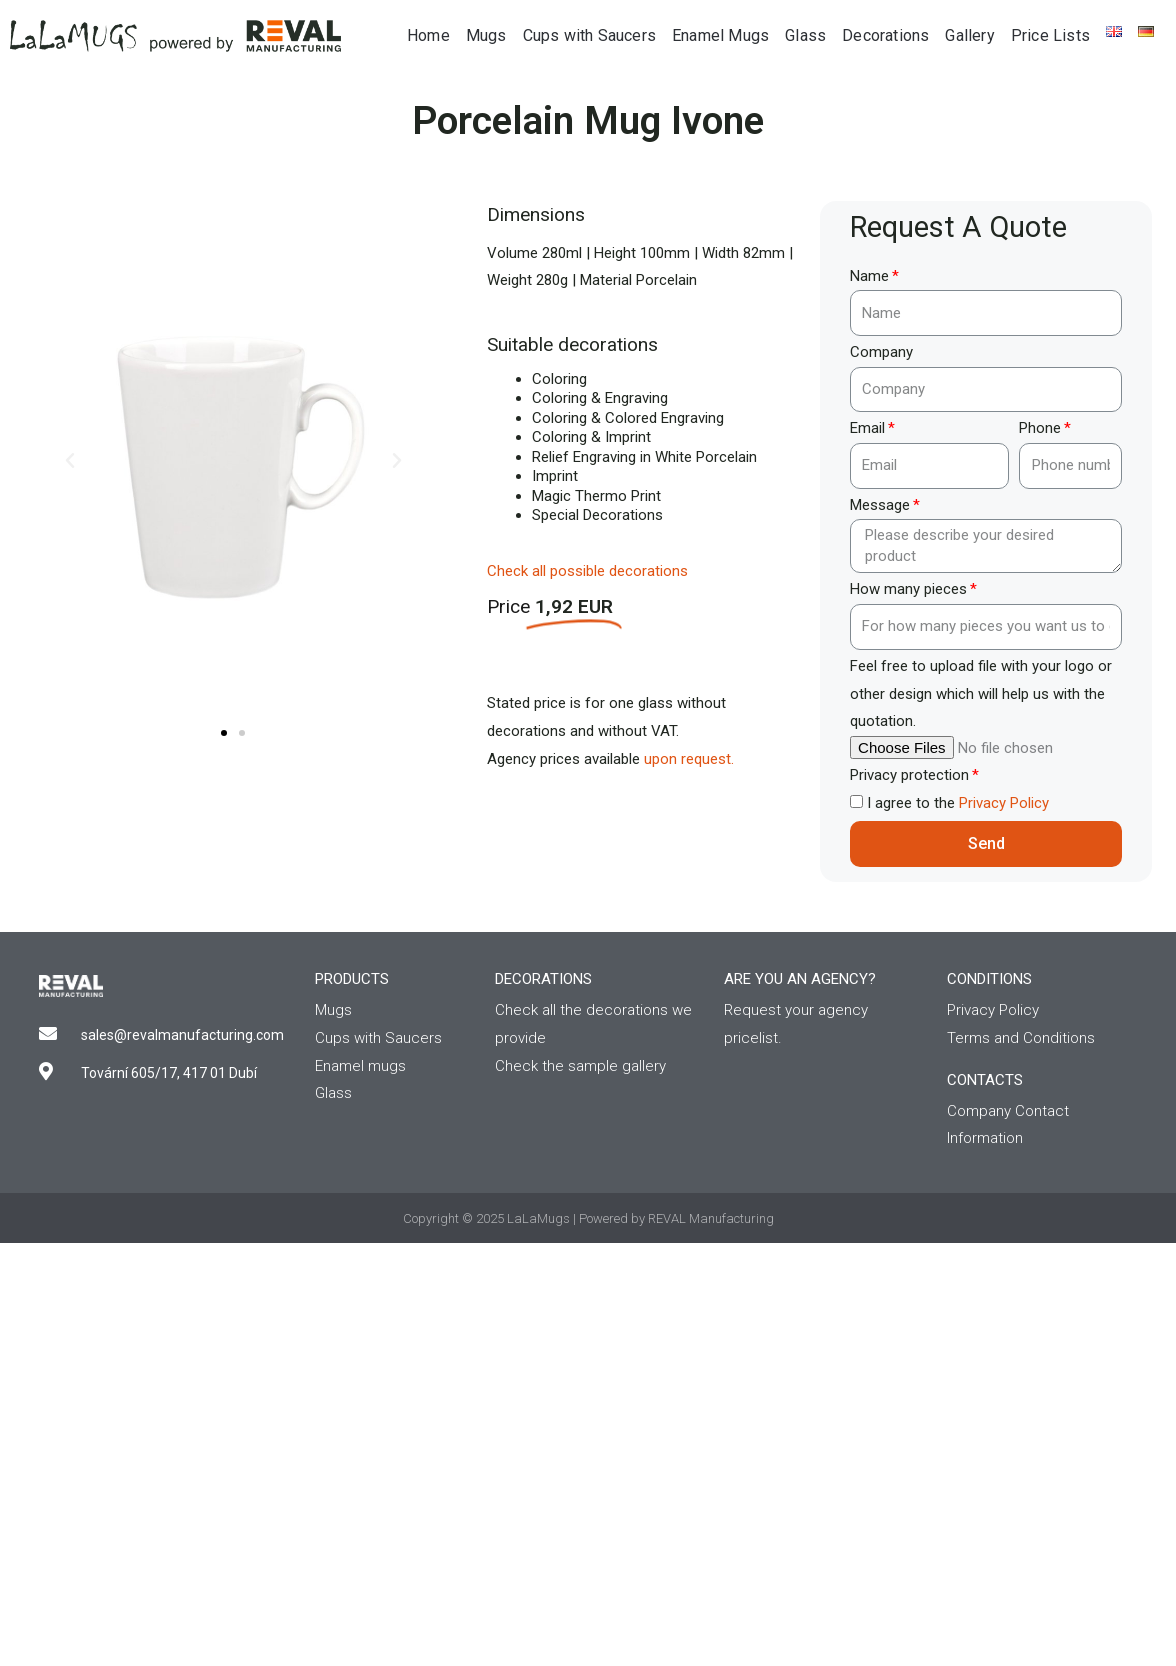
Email (867, 428)
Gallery (969, 35)
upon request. (689, 759)
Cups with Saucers (589, 35)
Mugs (486, 35)
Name (869, 276)
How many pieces (908, 589)
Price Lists (1050, 35)
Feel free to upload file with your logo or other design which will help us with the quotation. (981, 694)
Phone (1040, 428)
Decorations (885, 35)
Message (880, 505)
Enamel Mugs (720, 35)
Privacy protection (909, 775)
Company (881, 352)
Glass (805, 35)
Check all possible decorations (587, 571)
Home (428, 35)
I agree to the (958, 803)
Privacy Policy (1004, 803)
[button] (224, 733)
